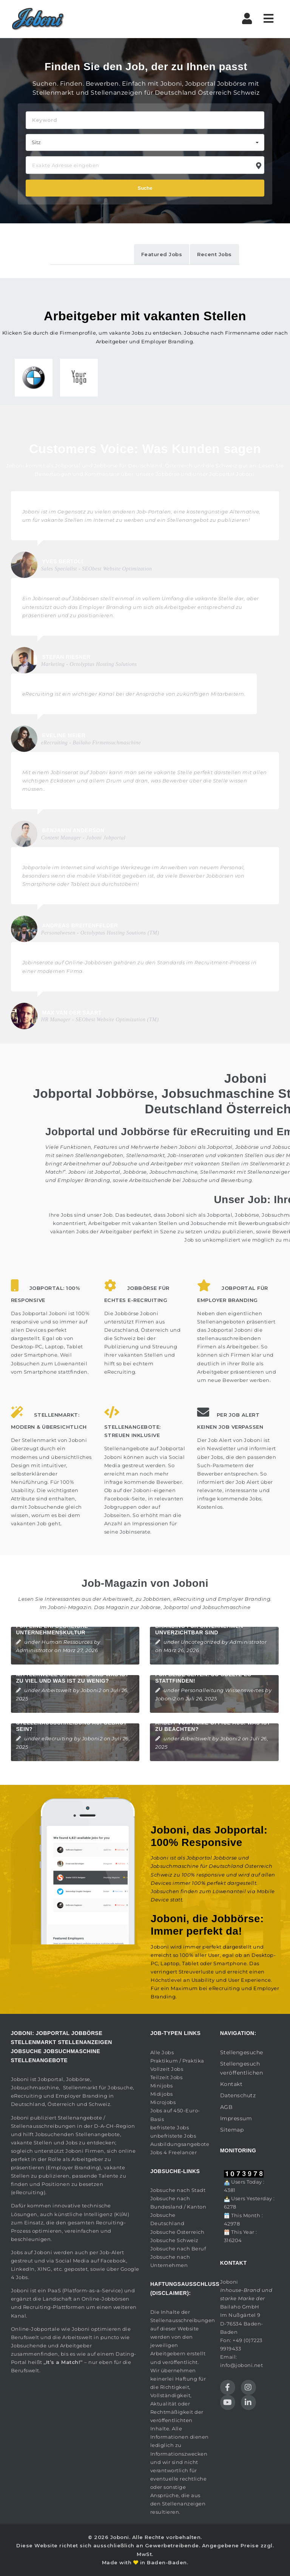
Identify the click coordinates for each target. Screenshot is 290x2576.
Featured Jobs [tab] (161, 254)
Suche (144, 188)
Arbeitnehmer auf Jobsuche (100, 1163)
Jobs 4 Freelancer (173, 2152)
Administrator (34, 1650)
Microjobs (163, 2102)
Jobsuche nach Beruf (178, 2249)
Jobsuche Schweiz (174, 2240)
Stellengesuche (241, 2052)
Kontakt (231, 2084)
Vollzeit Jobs (167, 2069)
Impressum (236, 2118)
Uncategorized (201, 1642)
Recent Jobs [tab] (214, 254)
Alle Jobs (162, 2052)
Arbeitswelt (57, 1690)
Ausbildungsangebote (180, 2144)
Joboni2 (91, 1690)
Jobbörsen (157, 1599)
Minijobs (161, 2086)
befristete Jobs (169, 2127)
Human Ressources (67, 1642)
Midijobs (161, 2094)
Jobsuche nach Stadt (178, 2190)
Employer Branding (244, 1599)
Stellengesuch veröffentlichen (241, 2068)
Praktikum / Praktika (177, 2061)
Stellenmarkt (267, 1163)
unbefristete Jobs (173, 2136)
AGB (226, 2107)
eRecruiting (189, 1599)
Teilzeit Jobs (166, 2077)
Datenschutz (238, 2095)
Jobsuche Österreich (177, 2232)
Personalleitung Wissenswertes (222, 1690)
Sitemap (232, 2129)
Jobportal (50, 2079)
